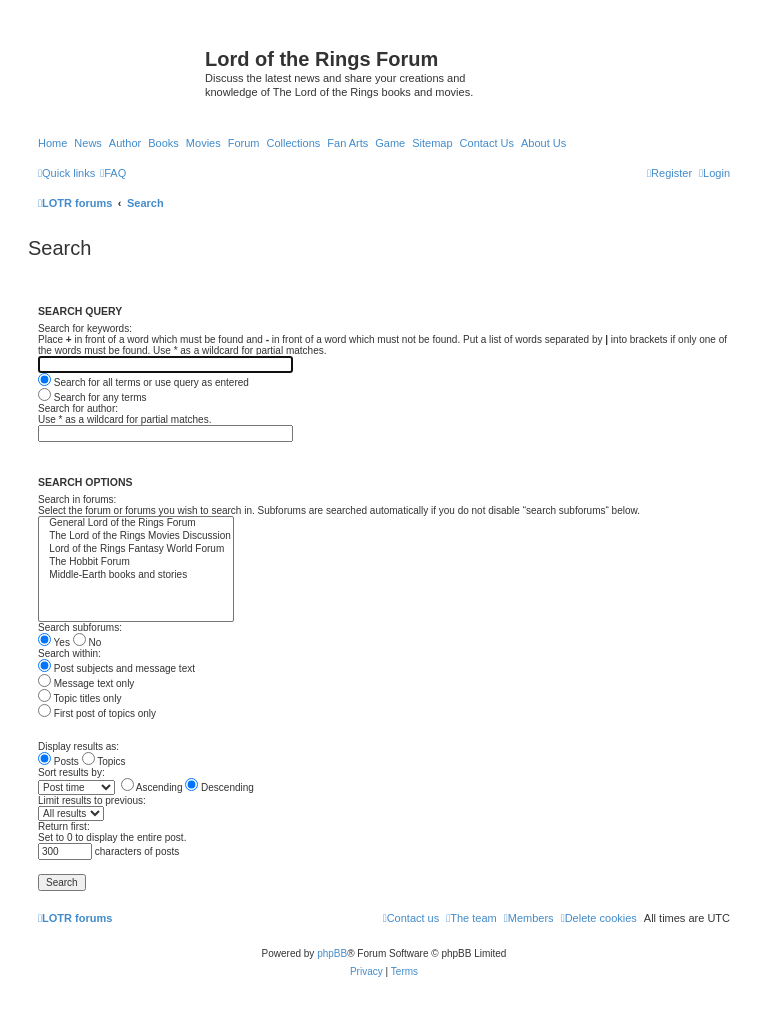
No (87, 642)
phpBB (332, 953)
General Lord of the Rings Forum (136, 523)
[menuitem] (113, 173)
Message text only (86, 683)
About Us (543, 143)
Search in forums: (77, 499)
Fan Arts (347, 143)
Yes (54, 642)
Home (52, 143)
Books (163, 143)
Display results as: (78, 746)
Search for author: (78, 408)
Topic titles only (79, 698)
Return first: (64, 826)
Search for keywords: (85, 328)
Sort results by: (71, 772)
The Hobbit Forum (136, 562)
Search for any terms (92, 397)
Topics (104, 761)
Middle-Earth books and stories (136, 575)
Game (390, 143)
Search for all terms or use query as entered (143, 382)
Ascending (152, 787)
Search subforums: (80, 627)
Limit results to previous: (92, 800)
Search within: (69, 653)
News (88, 143)
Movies (203, 143)
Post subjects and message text (116, 668)
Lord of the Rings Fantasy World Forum (136, 549)
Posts (58, 761)
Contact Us (487, 143)
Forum (244, 143)
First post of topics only (97, 713)
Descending (219, 787)
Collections (293, 143)
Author (125, 143)
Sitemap (432, 143)
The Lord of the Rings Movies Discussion (136, 536)
